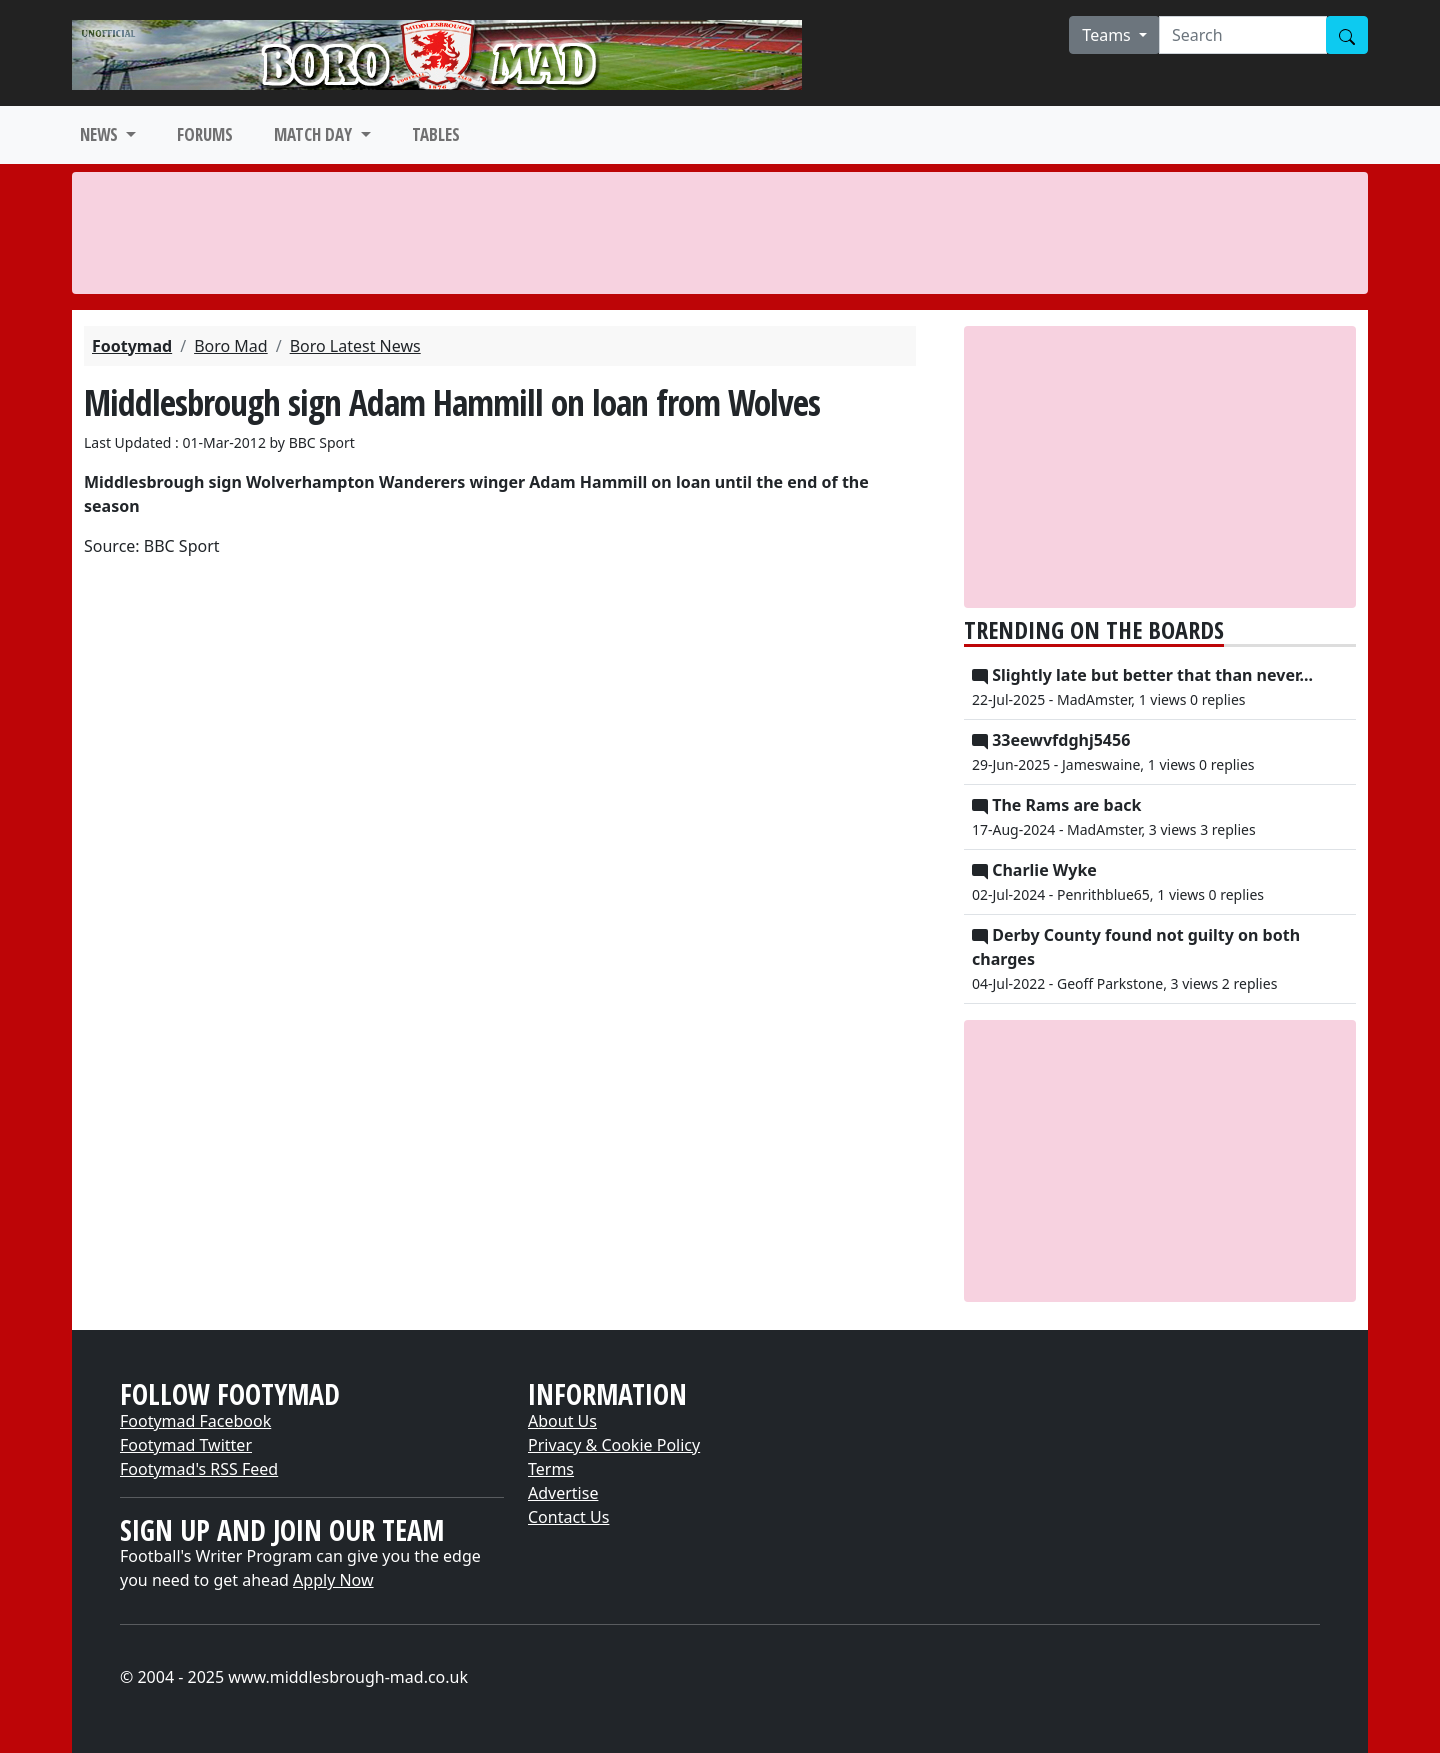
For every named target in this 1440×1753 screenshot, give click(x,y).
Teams (1108, 35)
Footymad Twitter (186, 1445)
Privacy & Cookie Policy (614, 1445)
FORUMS (205, 134)
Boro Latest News (355, 346)
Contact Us (568, 1517)
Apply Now (333, 1580)
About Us (562, 1421)
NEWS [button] (101, 134)
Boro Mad (231, 346)
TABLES (436, 134)
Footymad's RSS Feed (199, 1469)
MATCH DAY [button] (315, 134)
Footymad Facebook (195, 1421)
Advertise (563, 1493)
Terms (551, 1469)
